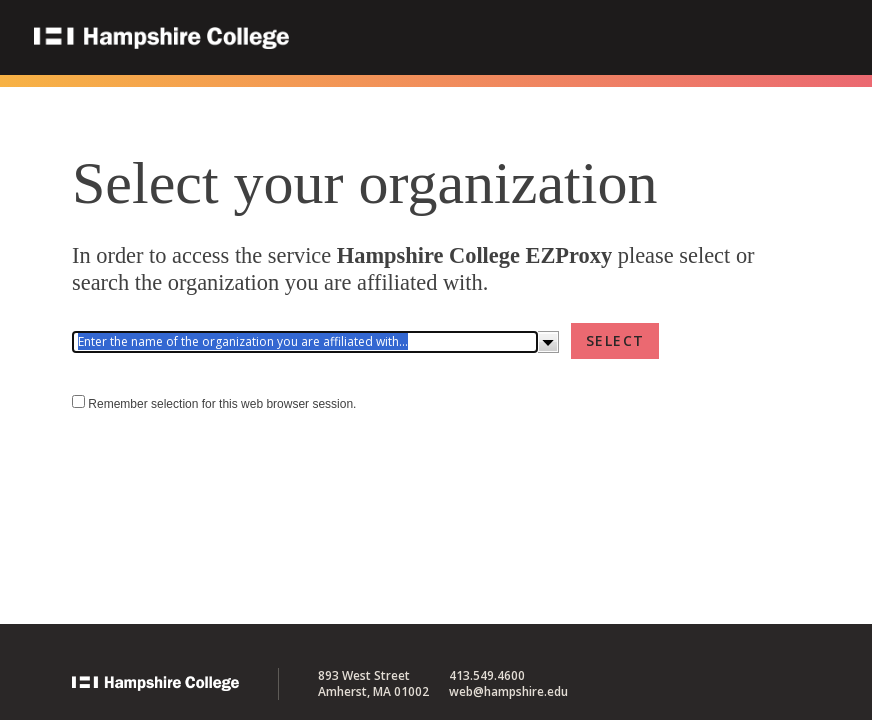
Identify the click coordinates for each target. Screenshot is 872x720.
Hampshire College (289, 39)
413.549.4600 (487, 675)
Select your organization (364, 183)
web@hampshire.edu (508, 691)
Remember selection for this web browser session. (222, 404)
